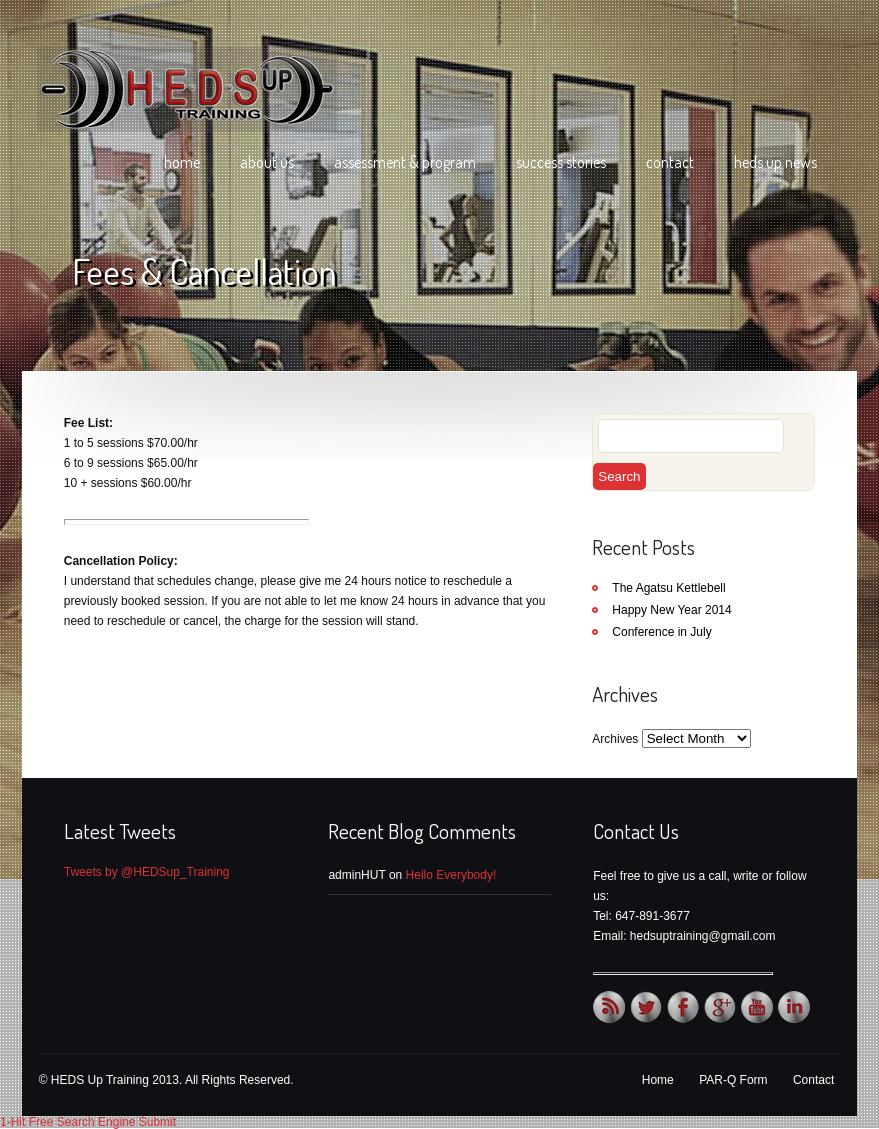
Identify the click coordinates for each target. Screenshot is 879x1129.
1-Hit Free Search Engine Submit (88, 1122)
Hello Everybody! (451, 875)
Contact (670, 162)
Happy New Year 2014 (671, 610)
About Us (267, 162)
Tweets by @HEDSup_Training (147, 872)
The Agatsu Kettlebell (668, 588)
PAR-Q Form (733, 1080)
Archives (615, 739)
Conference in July (661, 632)
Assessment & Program (405, 162)
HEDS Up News (775, 162)
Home (182, 162)
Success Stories (561, 162)
